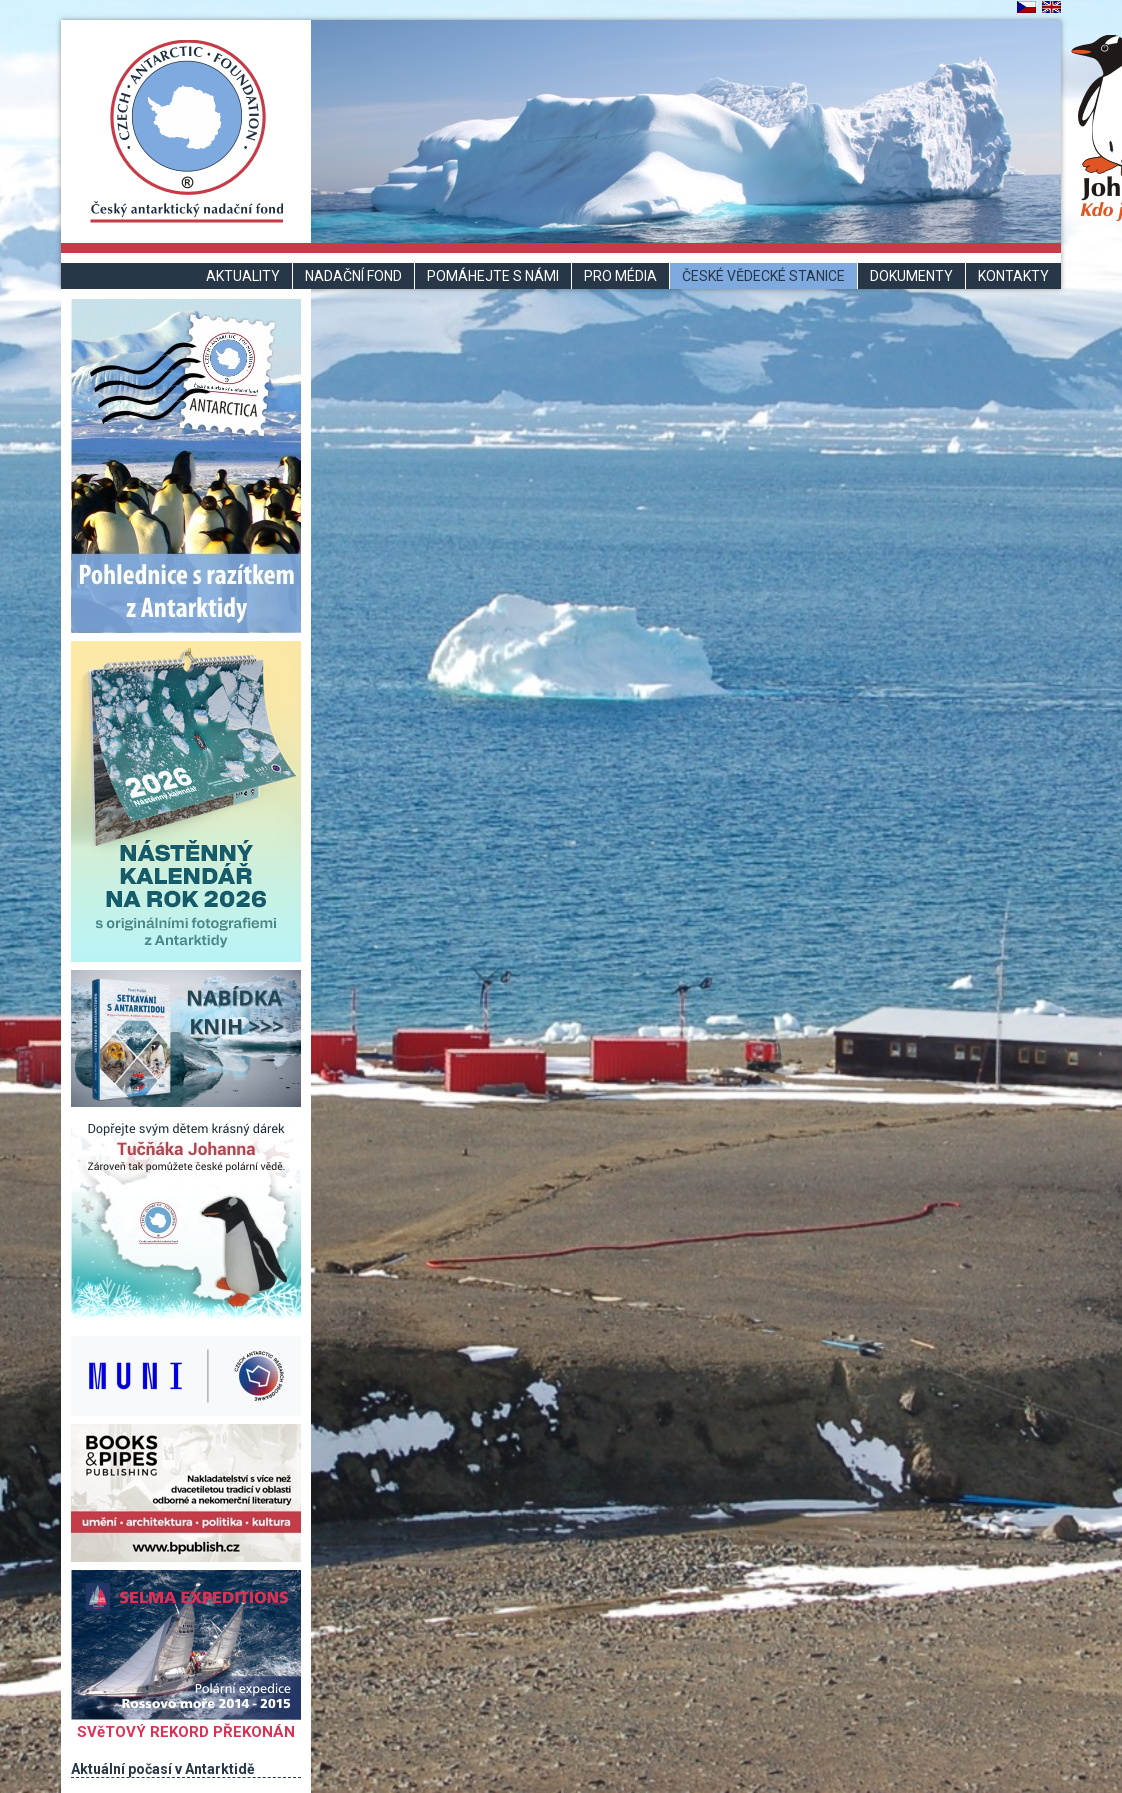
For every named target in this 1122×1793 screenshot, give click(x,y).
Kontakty (1013, 276)
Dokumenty (911, 276)
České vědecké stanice (763, 276)
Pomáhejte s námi (493, 276)
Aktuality (243, 276)
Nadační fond (353, 276)
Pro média (620, 276)
